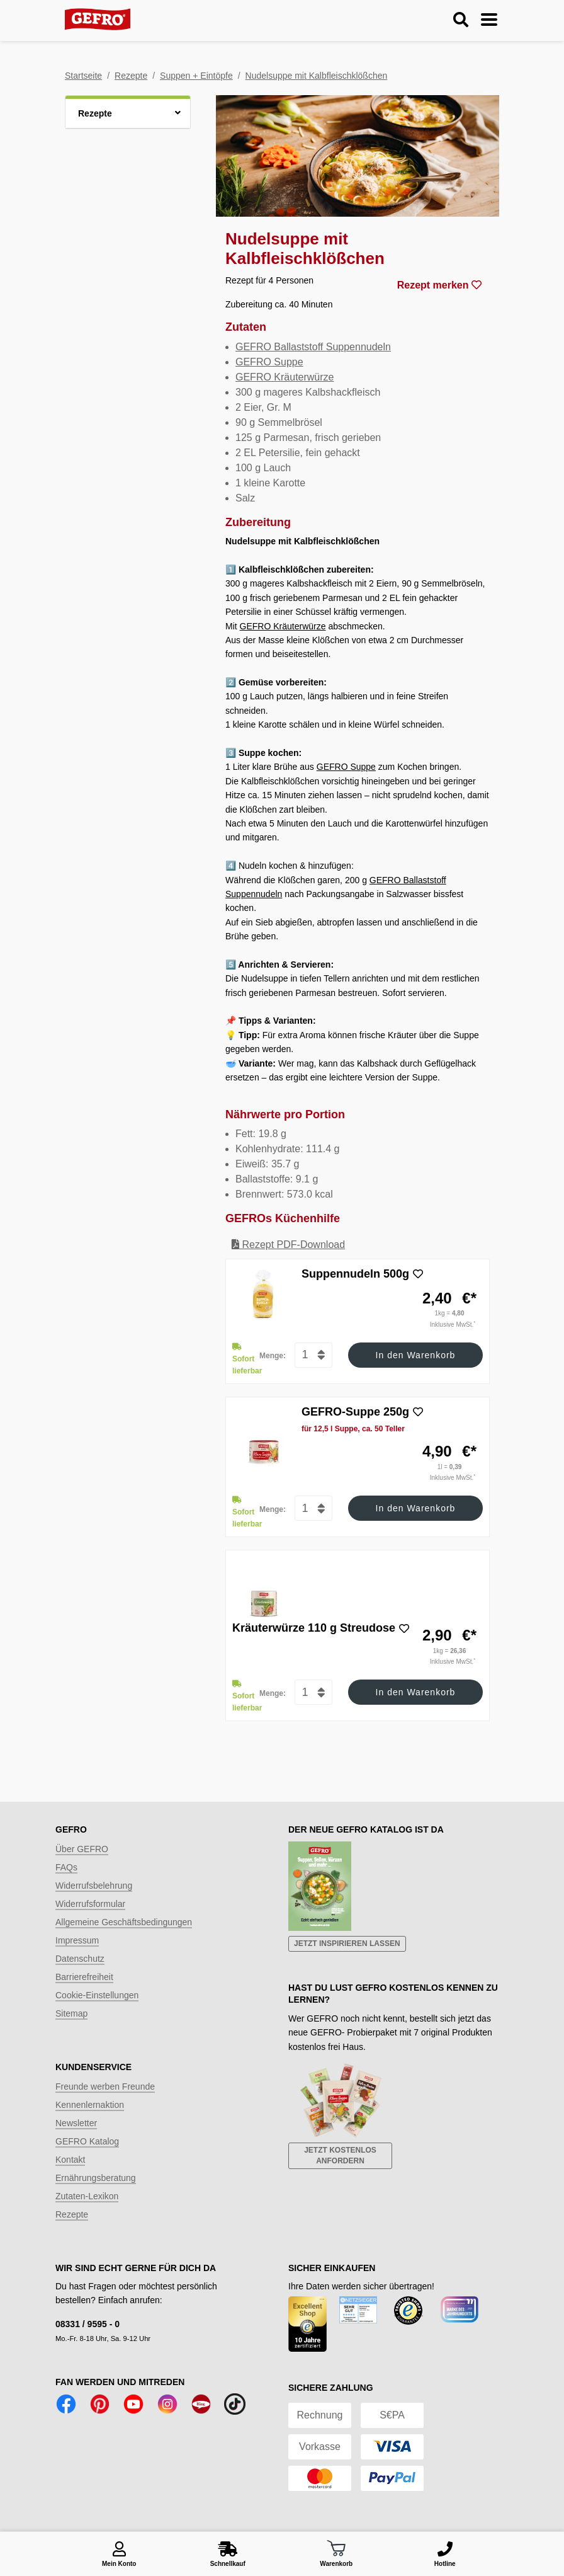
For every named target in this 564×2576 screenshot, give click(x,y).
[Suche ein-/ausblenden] (461, 19)
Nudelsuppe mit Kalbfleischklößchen (316, 76)
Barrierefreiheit (84, 1977)
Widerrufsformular (90, 1904)
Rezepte (131, 76)
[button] (127, 112)
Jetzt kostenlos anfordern (340, 2155)
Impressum (77, 1940)
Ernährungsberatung (95, 2178)
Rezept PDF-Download (288, 1244)
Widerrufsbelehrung (93, 1885)
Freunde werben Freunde (105, 2086)
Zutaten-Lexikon (86, 2196)
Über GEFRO (81, 1849)
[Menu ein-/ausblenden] (489, 19)
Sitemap (71, 2013)
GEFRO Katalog (87, 2141)
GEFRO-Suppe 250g (355, 1411)
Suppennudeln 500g (355, 1274)
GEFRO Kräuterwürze (284, 377)
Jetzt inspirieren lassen (347, 1943)
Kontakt (70, 2160)
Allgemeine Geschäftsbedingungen (123, 1922)
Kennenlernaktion (89, 2105)
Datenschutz (79, 1959)
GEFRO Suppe (269, 362)
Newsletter (76, 2123)
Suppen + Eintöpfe (196, 76)
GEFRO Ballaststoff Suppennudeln (313, 346)
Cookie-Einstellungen (96, 1995)
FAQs (66, 1867)
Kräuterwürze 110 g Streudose (313, 1628)
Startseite (83, 76)
